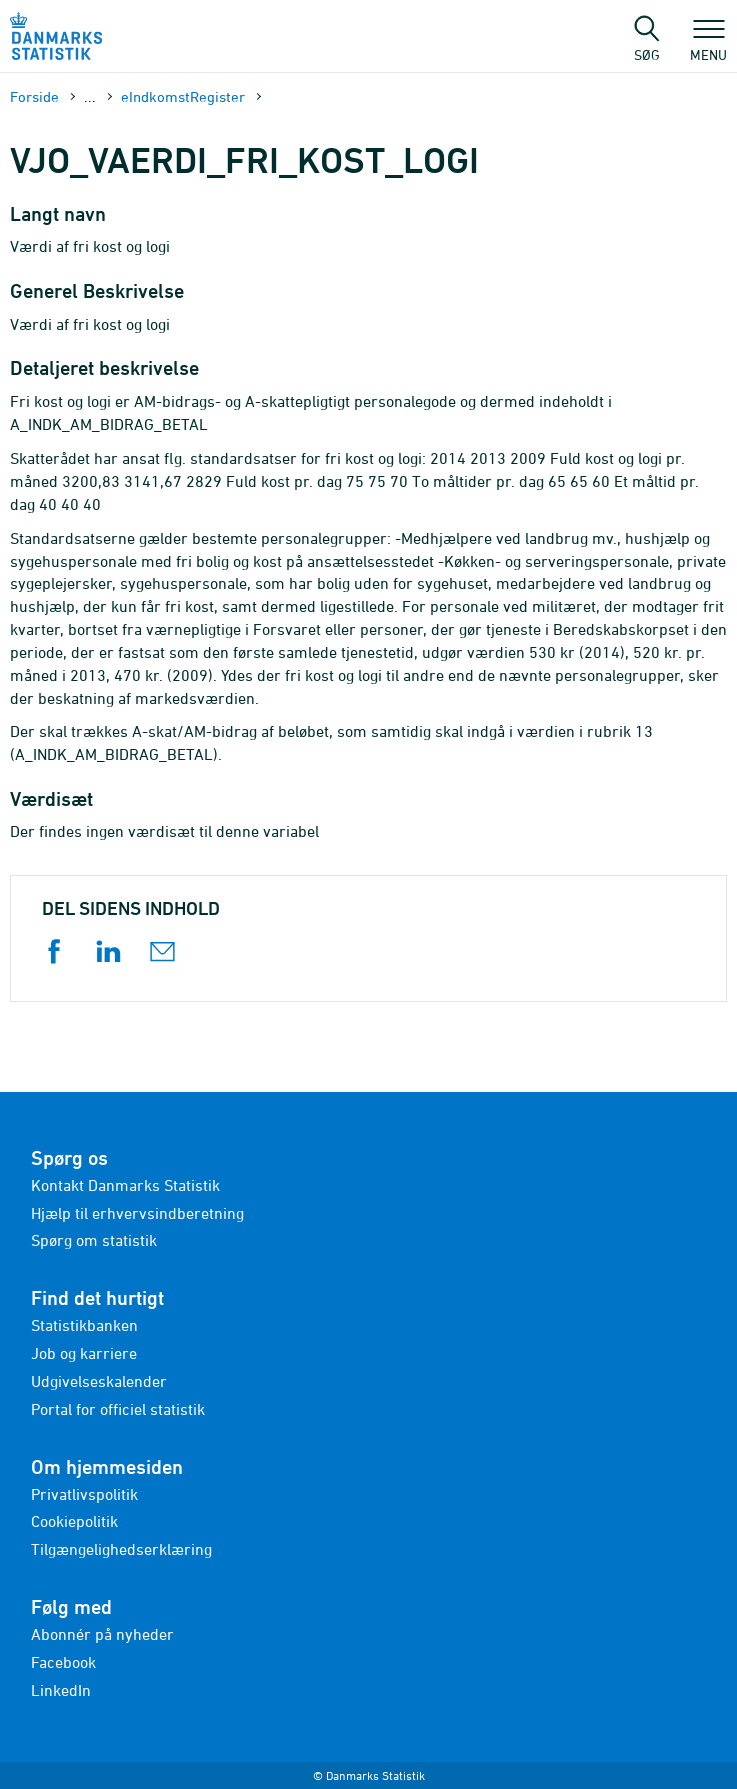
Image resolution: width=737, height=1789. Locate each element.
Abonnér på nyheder (102, 1634)
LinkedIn (61, 1690)
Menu (708, 45)
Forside (34, 96)
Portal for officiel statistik (118, 1409)
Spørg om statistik (94, 1240)
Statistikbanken (84, 1325)
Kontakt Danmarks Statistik (125, 1185)
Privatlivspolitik (84, 1494)
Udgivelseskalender (99, 1381)
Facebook (63, 1662)
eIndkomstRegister (183, 96)
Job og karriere (84, 1353)
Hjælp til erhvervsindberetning (137, 1213)
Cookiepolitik (74, 1521)
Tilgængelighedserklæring (121, 1549)
